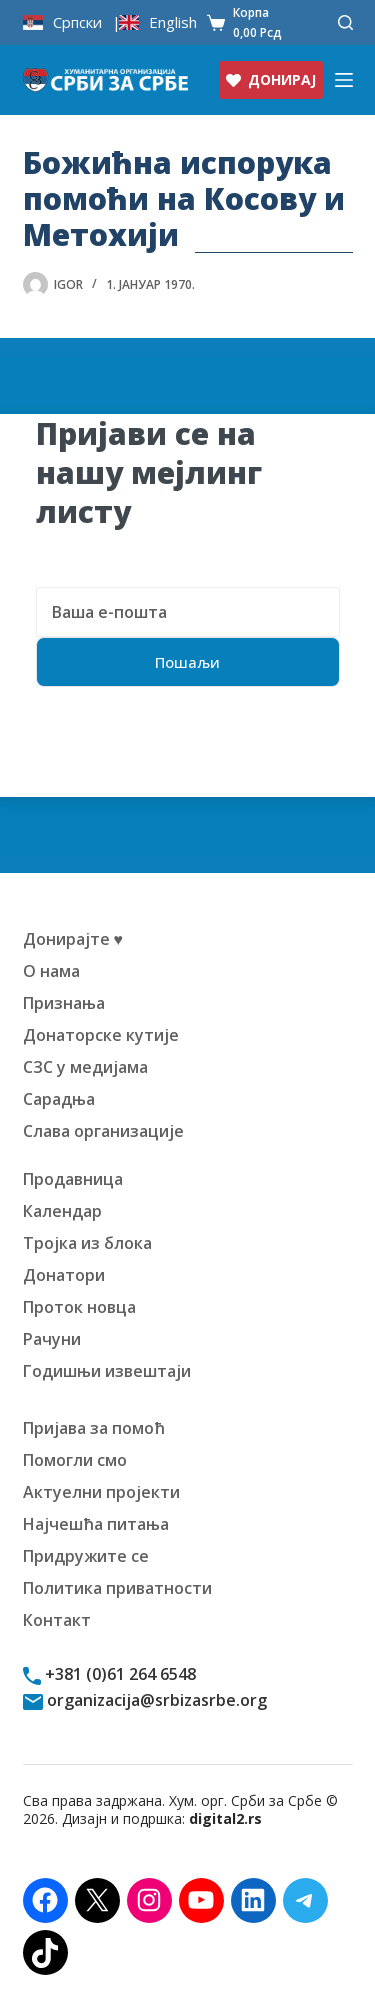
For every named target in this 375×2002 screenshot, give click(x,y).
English (173, 22)
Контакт (57, 1620)
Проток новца (79, 1307)
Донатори (64, 1275)
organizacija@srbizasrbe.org (155, 1700)
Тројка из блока (87, 1243)
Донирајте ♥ (73, 939)
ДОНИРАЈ (271, 79)
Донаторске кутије (101, 1035)
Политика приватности (117, 1588)
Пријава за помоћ (94, 1428)
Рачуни (52, 1339)
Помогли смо (75, 1460)
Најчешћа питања (96, 1524)
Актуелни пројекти (101, 1492)
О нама (51, 971)
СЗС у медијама (85, 1067)
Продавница (73, 1179)
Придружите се (86, 1556)
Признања (64, 1003)
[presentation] (188, 758)
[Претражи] (345, 22)
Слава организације (103, 1131)
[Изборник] (344, 80)
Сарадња (59, 1099)
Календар (62, 1211)
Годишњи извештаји (107, 1371)
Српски (77, 22)
